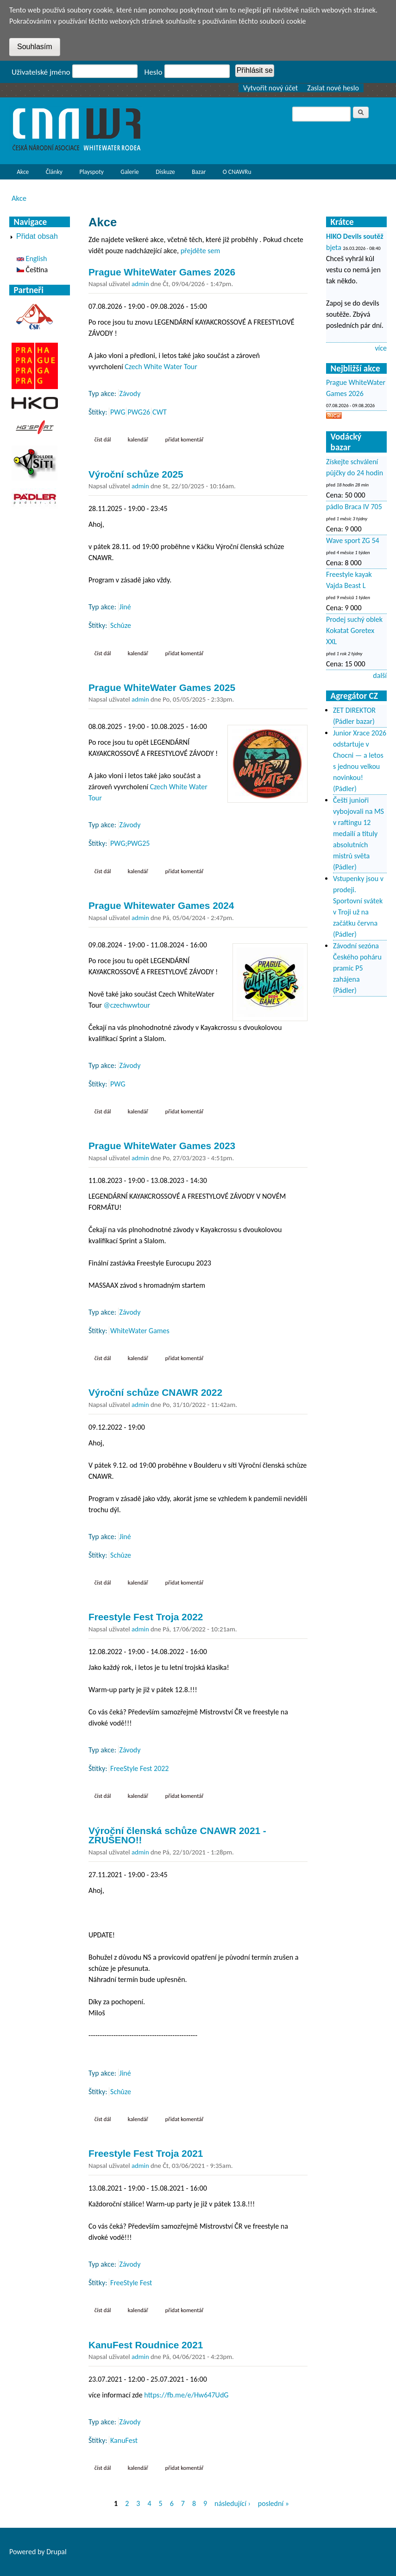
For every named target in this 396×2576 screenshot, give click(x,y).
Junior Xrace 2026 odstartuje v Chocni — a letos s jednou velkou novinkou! (359, 755)
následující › (232, 2503)
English (32, 258)
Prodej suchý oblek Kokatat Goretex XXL (354, 630)
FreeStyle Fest (131, 2282)
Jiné (125, 606)
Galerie (129, 172)
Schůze (120, 625)
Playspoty (89, 174)
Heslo (154, 72)
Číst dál (105, 439)
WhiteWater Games (140, 1330)
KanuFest (124, 2440)
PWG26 (138, 412)
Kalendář (138, 439)
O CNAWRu (234, 174)
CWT (159, 412)
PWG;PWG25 (130, 843)
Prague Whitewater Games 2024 (161, 905)
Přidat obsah (37, 236)
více (381, 348)
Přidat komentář (184, 439)
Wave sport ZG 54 (352, 540)
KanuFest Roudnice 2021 (145, 2344)
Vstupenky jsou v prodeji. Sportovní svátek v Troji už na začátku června (358, 900)
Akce (20, 174)
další (380, 675)
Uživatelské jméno (41, 72)
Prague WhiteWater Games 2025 (161, 687)
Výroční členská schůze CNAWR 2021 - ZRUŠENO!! (177, 1835)
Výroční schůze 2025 (135, 474)
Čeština (32, 269)
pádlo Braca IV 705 (354, 506)
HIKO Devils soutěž (354, 236)
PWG (117, 412)
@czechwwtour (126, 1005)
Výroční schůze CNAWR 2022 (155, 1392)
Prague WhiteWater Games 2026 (161, 272)
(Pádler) (345, 788)
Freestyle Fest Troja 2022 (145, 1616)
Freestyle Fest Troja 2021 (145, 2153)
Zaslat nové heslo (333, 87)
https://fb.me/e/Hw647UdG (186, 2395)
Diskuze (165, 172)
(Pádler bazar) (354, 721)
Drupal (56, 2551)
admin (140, 284)
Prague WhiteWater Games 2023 (161, 1145)
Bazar (199, 172)
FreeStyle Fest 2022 (139, 1768)
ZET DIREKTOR (354, 710)
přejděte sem (200, 250)
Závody (130, 393)
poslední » (273, 2503)
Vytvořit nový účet (270, 87)
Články (51, 174)
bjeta (333, 247)
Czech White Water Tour (161, 366)
